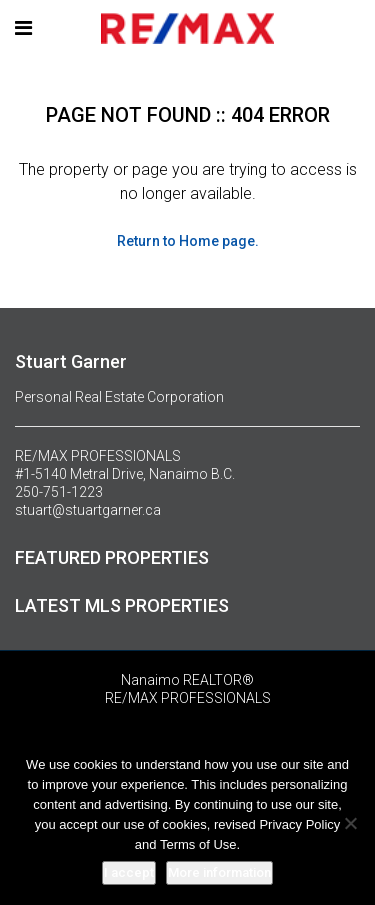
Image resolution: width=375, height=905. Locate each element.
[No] (350, 823)
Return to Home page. (188, 241)
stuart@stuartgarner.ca (88, 510)
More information (219, 872)
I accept (129, 872)
